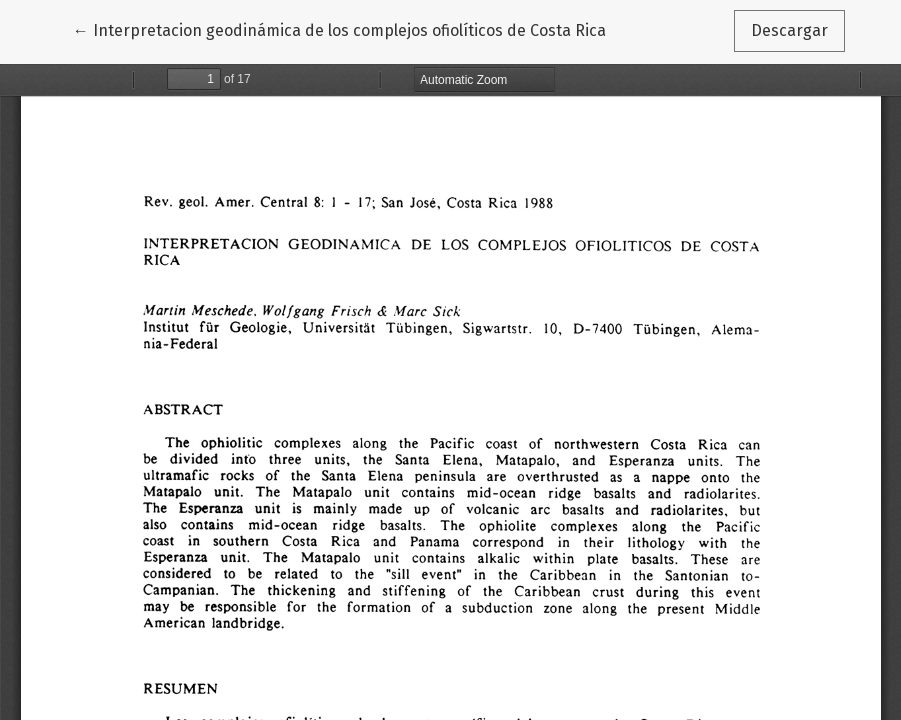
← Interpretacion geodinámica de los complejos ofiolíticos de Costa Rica (339, 29)
